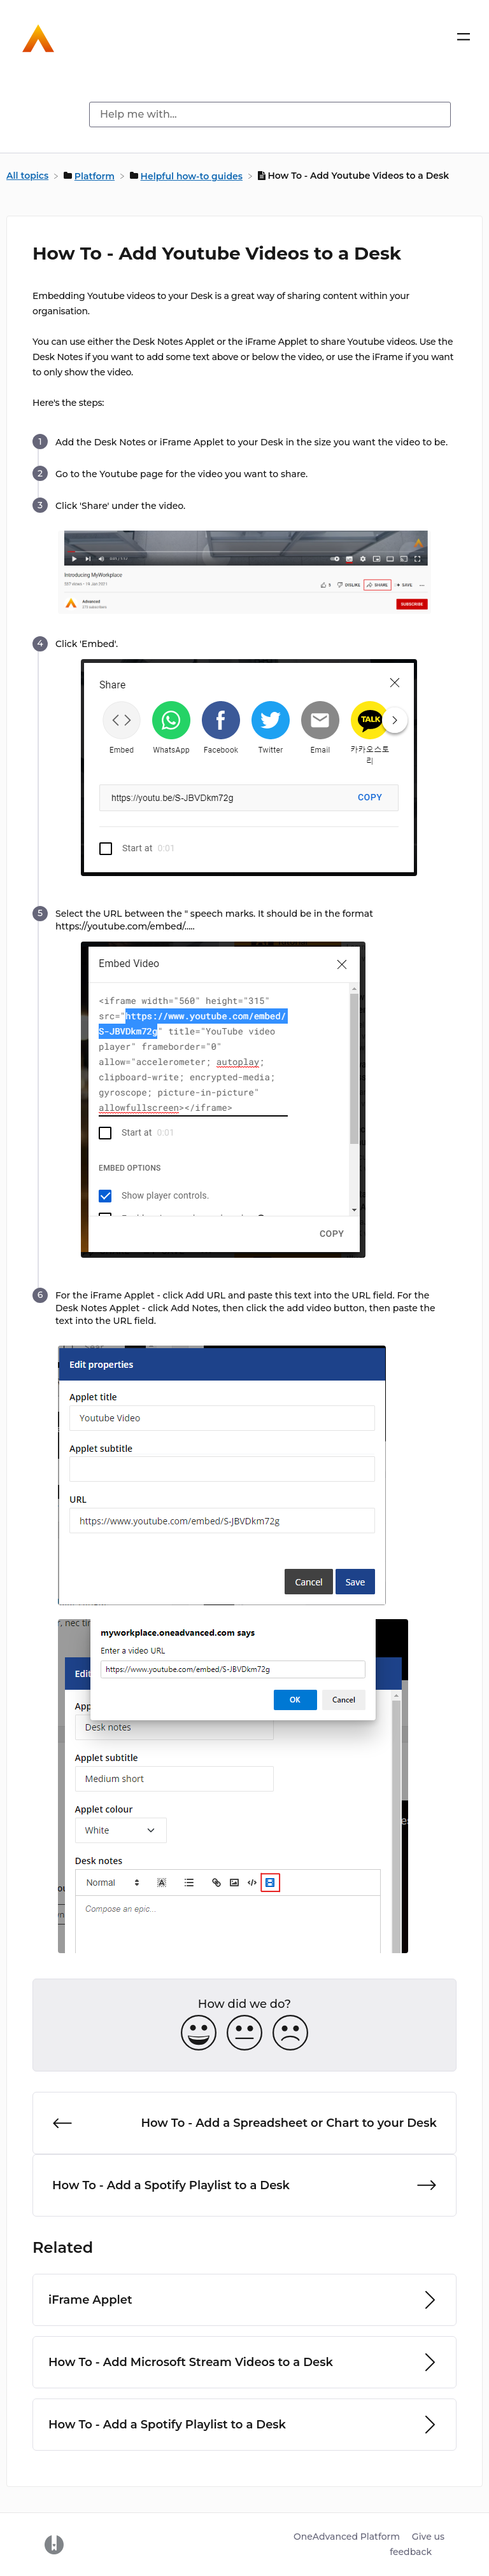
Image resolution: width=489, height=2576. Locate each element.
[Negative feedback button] (290, 2033)
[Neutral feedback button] (244, 2033)
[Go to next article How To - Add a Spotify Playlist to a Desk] (244, 2185)
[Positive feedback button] (198, 2033)
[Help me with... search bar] (270, 114)
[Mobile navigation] (463, 39)
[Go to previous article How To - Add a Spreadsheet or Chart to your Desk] (244, 2123)
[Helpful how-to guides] (187, 175)
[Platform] (90, 175)
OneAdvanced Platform (347, 2536)
